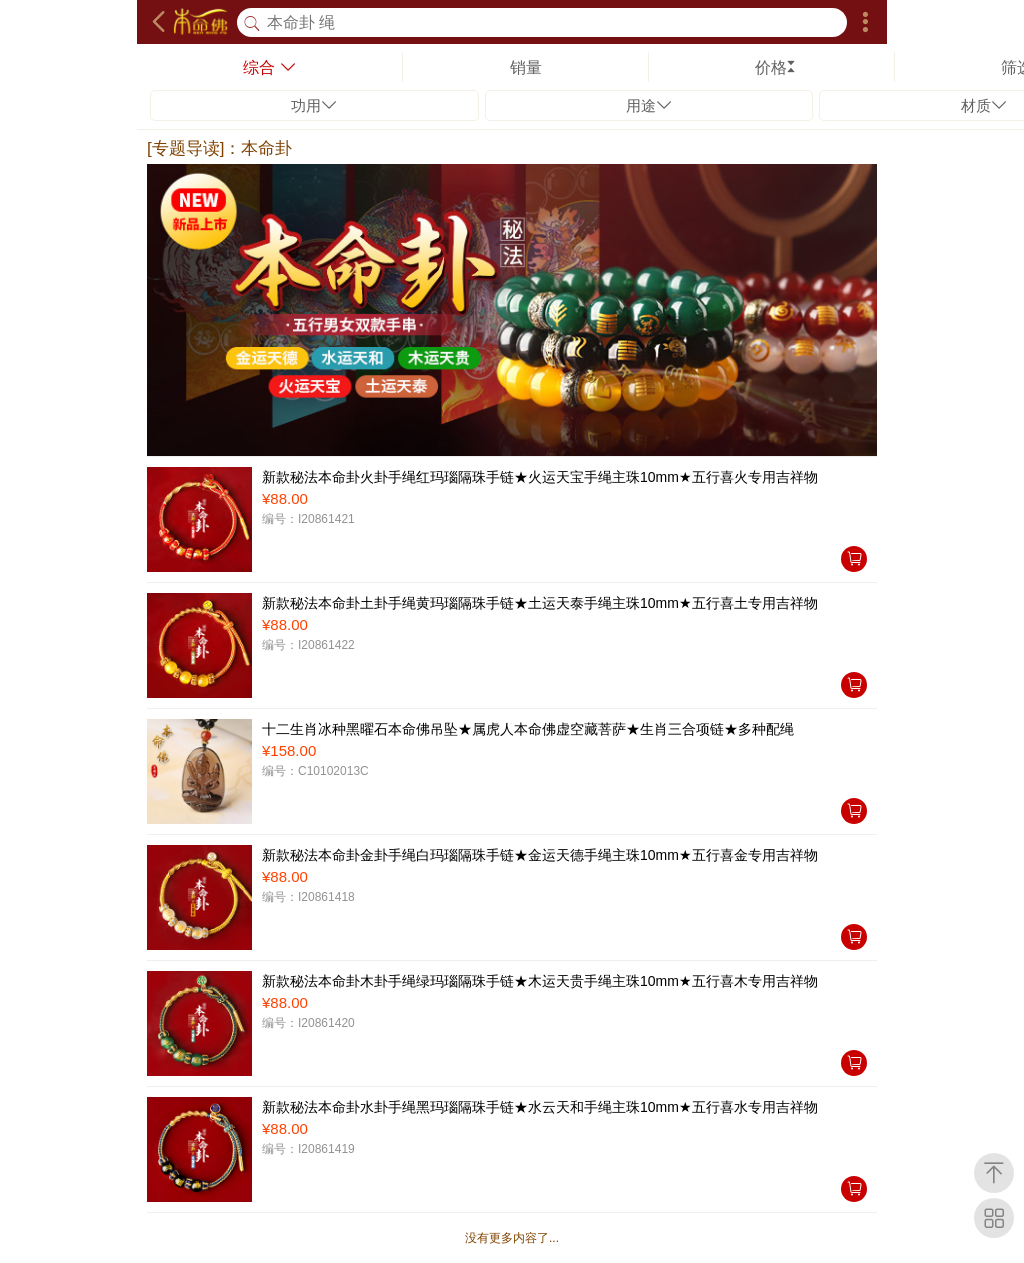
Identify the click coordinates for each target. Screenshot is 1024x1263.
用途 (649, 105)
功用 (314, 105)
